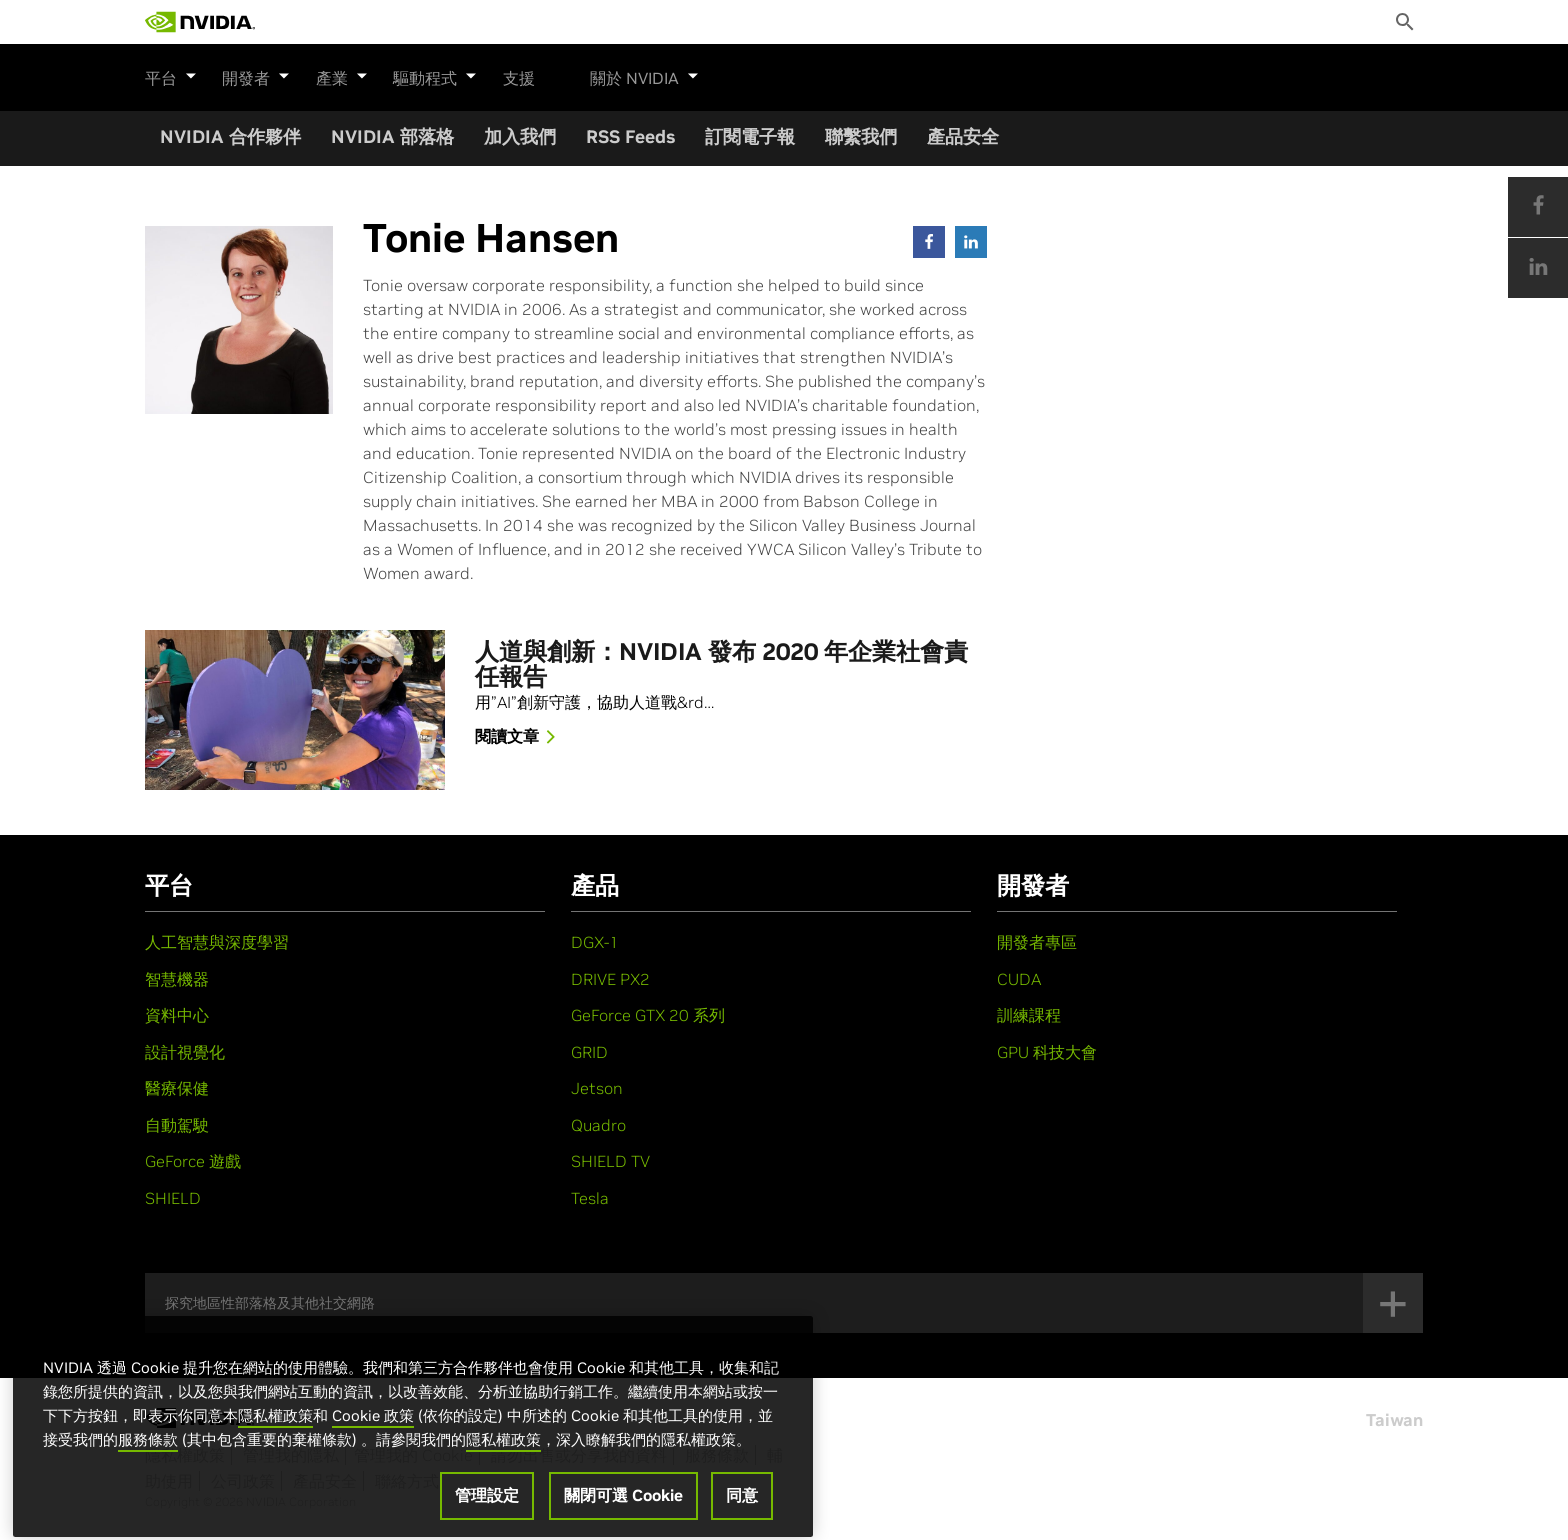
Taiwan (1394, 1420)
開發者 (256, 75)
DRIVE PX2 (610, 979)
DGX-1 (595, 942)
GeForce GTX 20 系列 (648, 1015)
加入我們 (520, 136)
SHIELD (173, 1198)
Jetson (597, 1088)
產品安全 (963, 136)
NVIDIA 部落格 (392, 136)
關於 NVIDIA (642, 75)
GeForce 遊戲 (193, 1161)
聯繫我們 (861, 136)
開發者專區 (1037, 942)
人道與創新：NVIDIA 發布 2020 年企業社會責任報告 (721, 665)
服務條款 (148, 1468)
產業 (341, 75)
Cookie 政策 (373, 1444)
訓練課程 (1029, 1015)
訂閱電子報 (750, 136)
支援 (517, 78)
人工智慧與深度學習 (217, 942)
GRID (589, 1052)
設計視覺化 (185, 1052)
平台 (171, 75)
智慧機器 (177, 979)
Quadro (598, 1125)
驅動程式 (434, 75)
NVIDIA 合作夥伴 (230, 136)
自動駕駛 (177, 1125)
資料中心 (177, 1015)
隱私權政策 (275, 1444)
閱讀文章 (519, 738)
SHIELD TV (610, 1161)
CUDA (1019, 979)
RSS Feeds (630, 136)
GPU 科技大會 (1047, 1052)
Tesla (590, 1198)
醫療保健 (177, 1088)
